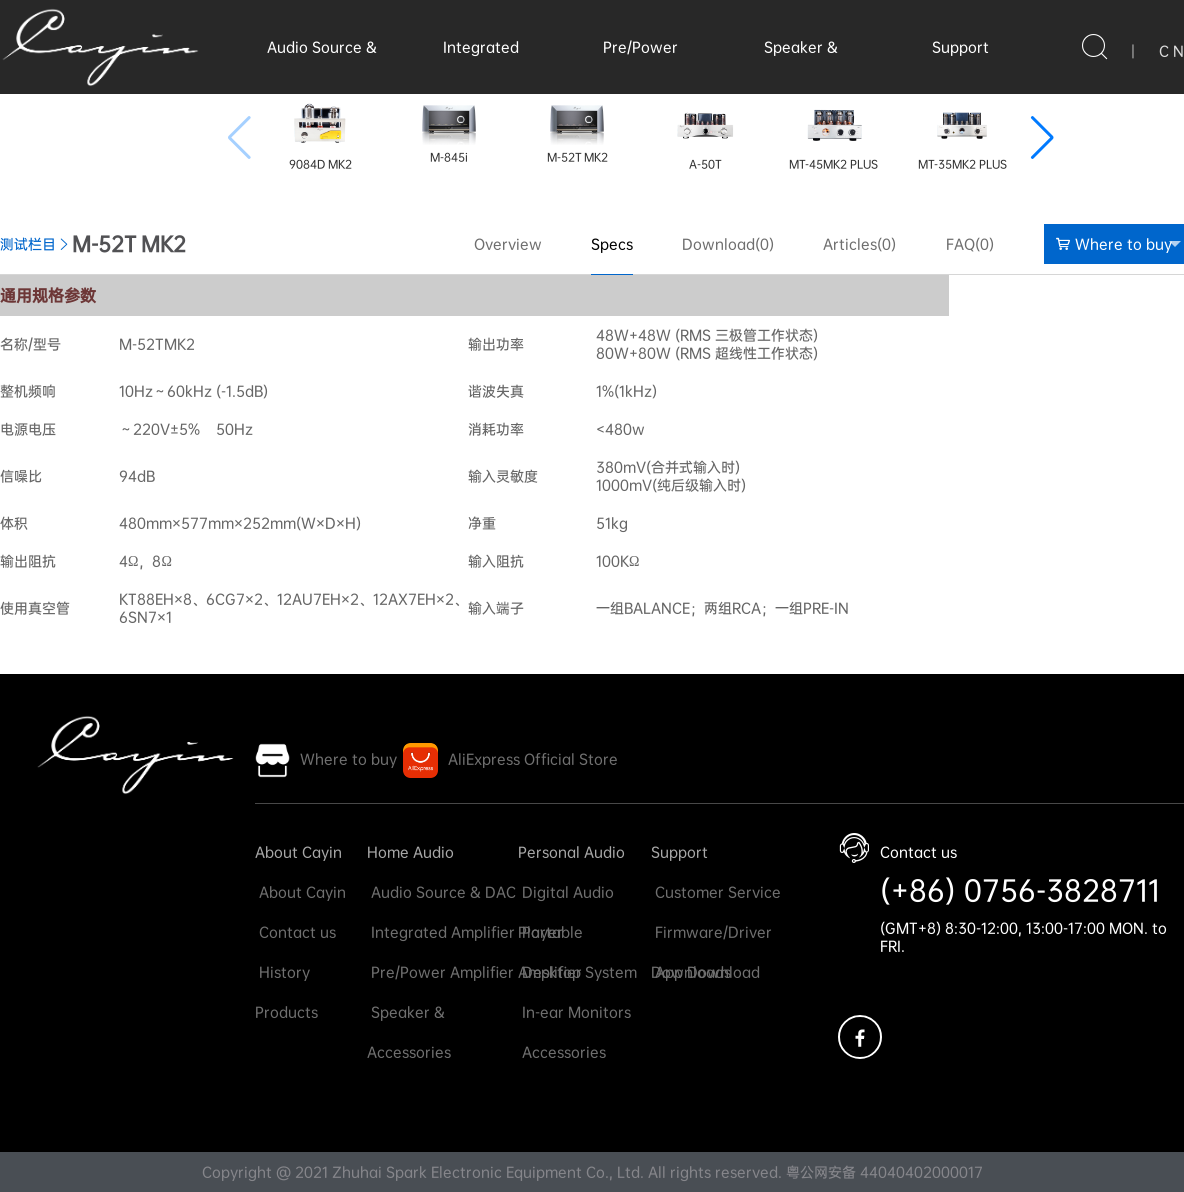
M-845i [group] (449, 129)
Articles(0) (859, 244)
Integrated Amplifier (441, 932)
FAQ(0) (970, 244)
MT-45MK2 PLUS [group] (833, 133)
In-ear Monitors (574, 1012)
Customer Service (716, 892)
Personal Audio (571, 852)
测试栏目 (28, 244)
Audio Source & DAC (441, 892)
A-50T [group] (705, 133)
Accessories (562, 1052)
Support (960, 47)
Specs (612, 244)
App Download (705, 972)
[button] (1042, 138)
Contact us (295, 932)
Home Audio (410, 852)
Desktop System (577, 972)
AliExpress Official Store (533, 759)
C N (1171, 51)
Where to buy (1118, 244)
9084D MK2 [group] (320, 133)
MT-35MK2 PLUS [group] (962, 133)
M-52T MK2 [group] (577, 129)
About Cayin (298, 852)
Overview (508, 244)
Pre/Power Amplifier (440, 972)
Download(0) (728, 244)
